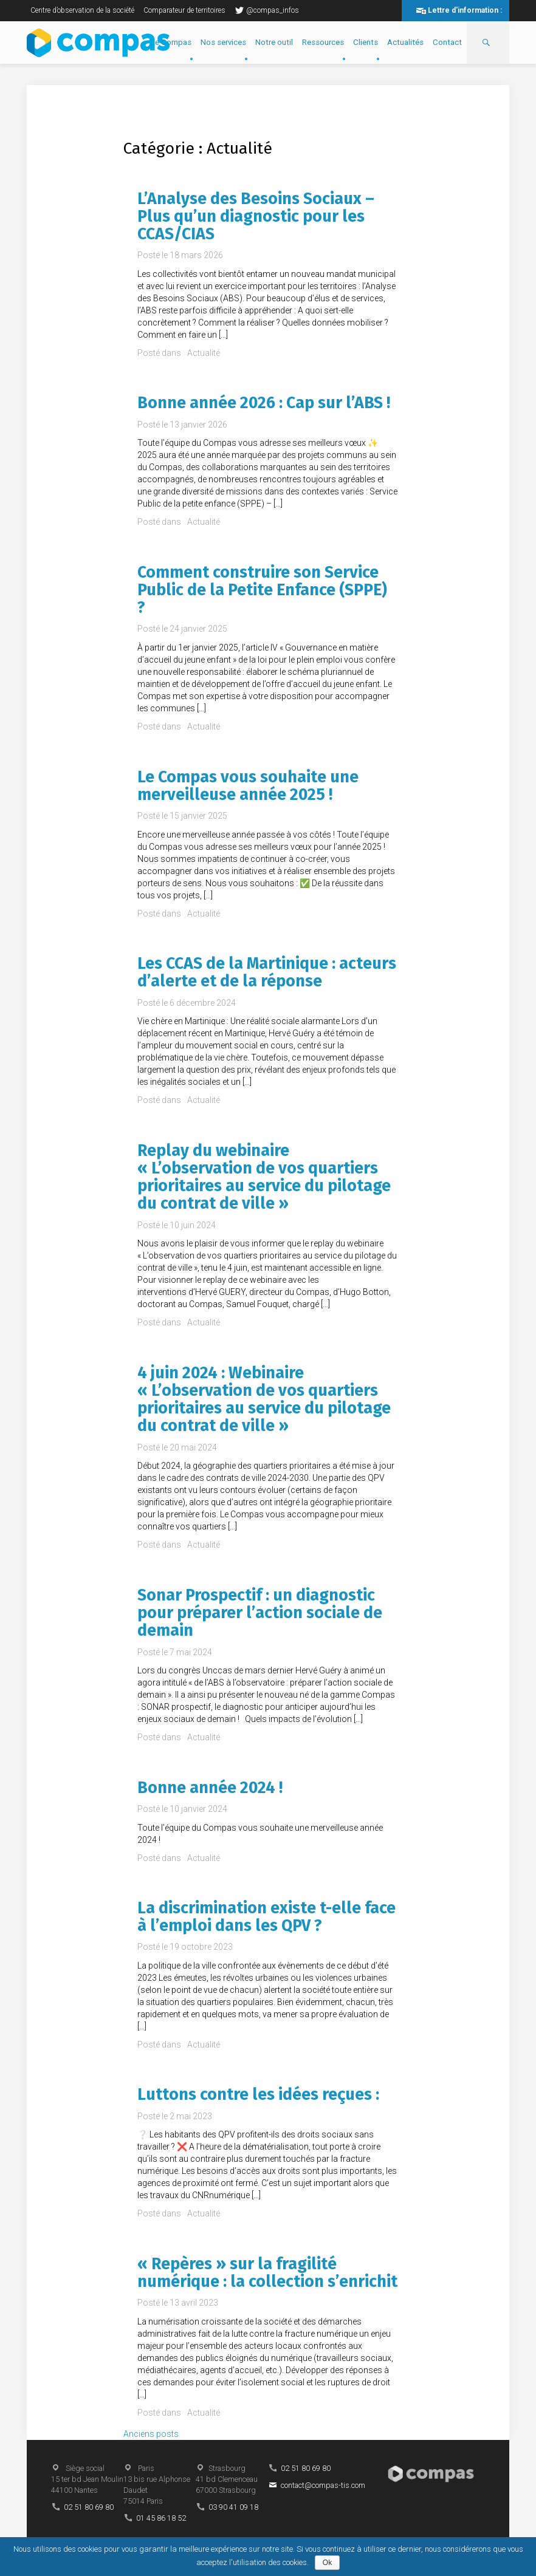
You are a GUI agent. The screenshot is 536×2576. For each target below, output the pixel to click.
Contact (447, 42)
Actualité (203, 353)
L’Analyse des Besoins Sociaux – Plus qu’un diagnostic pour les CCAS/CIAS (255, 216)
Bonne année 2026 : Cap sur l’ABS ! (263, 402)
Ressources (323, 42)
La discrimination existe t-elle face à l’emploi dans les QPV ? (266, 1916)
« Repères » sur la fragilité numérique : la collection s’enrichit (267, 2272)
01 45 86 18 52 (161, 2518)
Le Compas (171, 42)
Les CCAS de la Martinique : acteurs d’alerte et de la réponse (266, 972)
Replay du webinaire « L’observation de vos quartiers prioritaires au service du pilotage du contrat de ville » (264, 1177)
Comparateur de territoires (184, 10)
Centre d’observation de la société (82, 10)
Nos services (223, 42)
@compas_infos (267, 10)
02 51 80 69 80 (89, 2507)
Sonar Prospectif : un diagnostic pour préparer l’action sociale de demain (259, 1613)
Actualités (405, 42)
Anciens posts (151, 2434)
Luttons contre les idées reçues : (258, 2094)
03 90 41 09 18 (233, 2507)
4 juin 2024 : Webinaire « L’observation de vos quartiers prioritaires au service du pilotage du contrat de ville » (264, 1399)
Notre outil (274, 42)
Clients (365, 42)
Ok (327, 2562)
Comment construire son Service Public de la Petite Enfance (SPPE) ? (262, 590)
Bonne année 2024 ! (210, 1787)
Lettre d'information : (465, 10)
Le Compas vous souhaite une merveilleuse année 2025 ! (248, 785)
